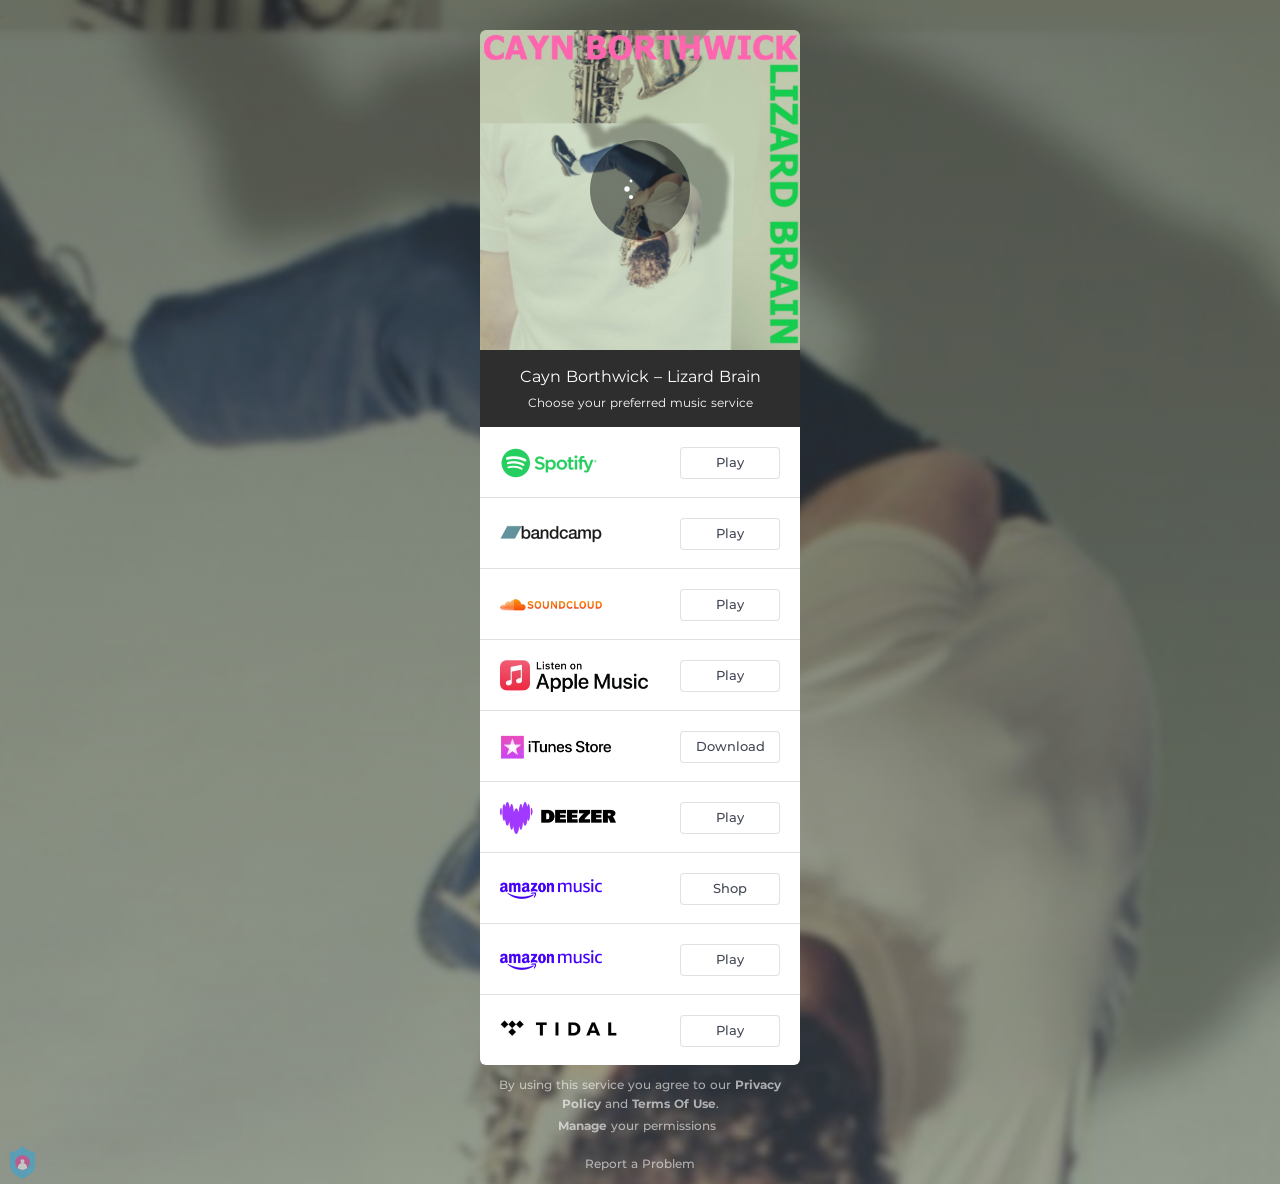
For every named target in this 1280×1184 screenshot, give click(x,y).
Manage (582, 1125)
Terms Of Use (674, 1103)
